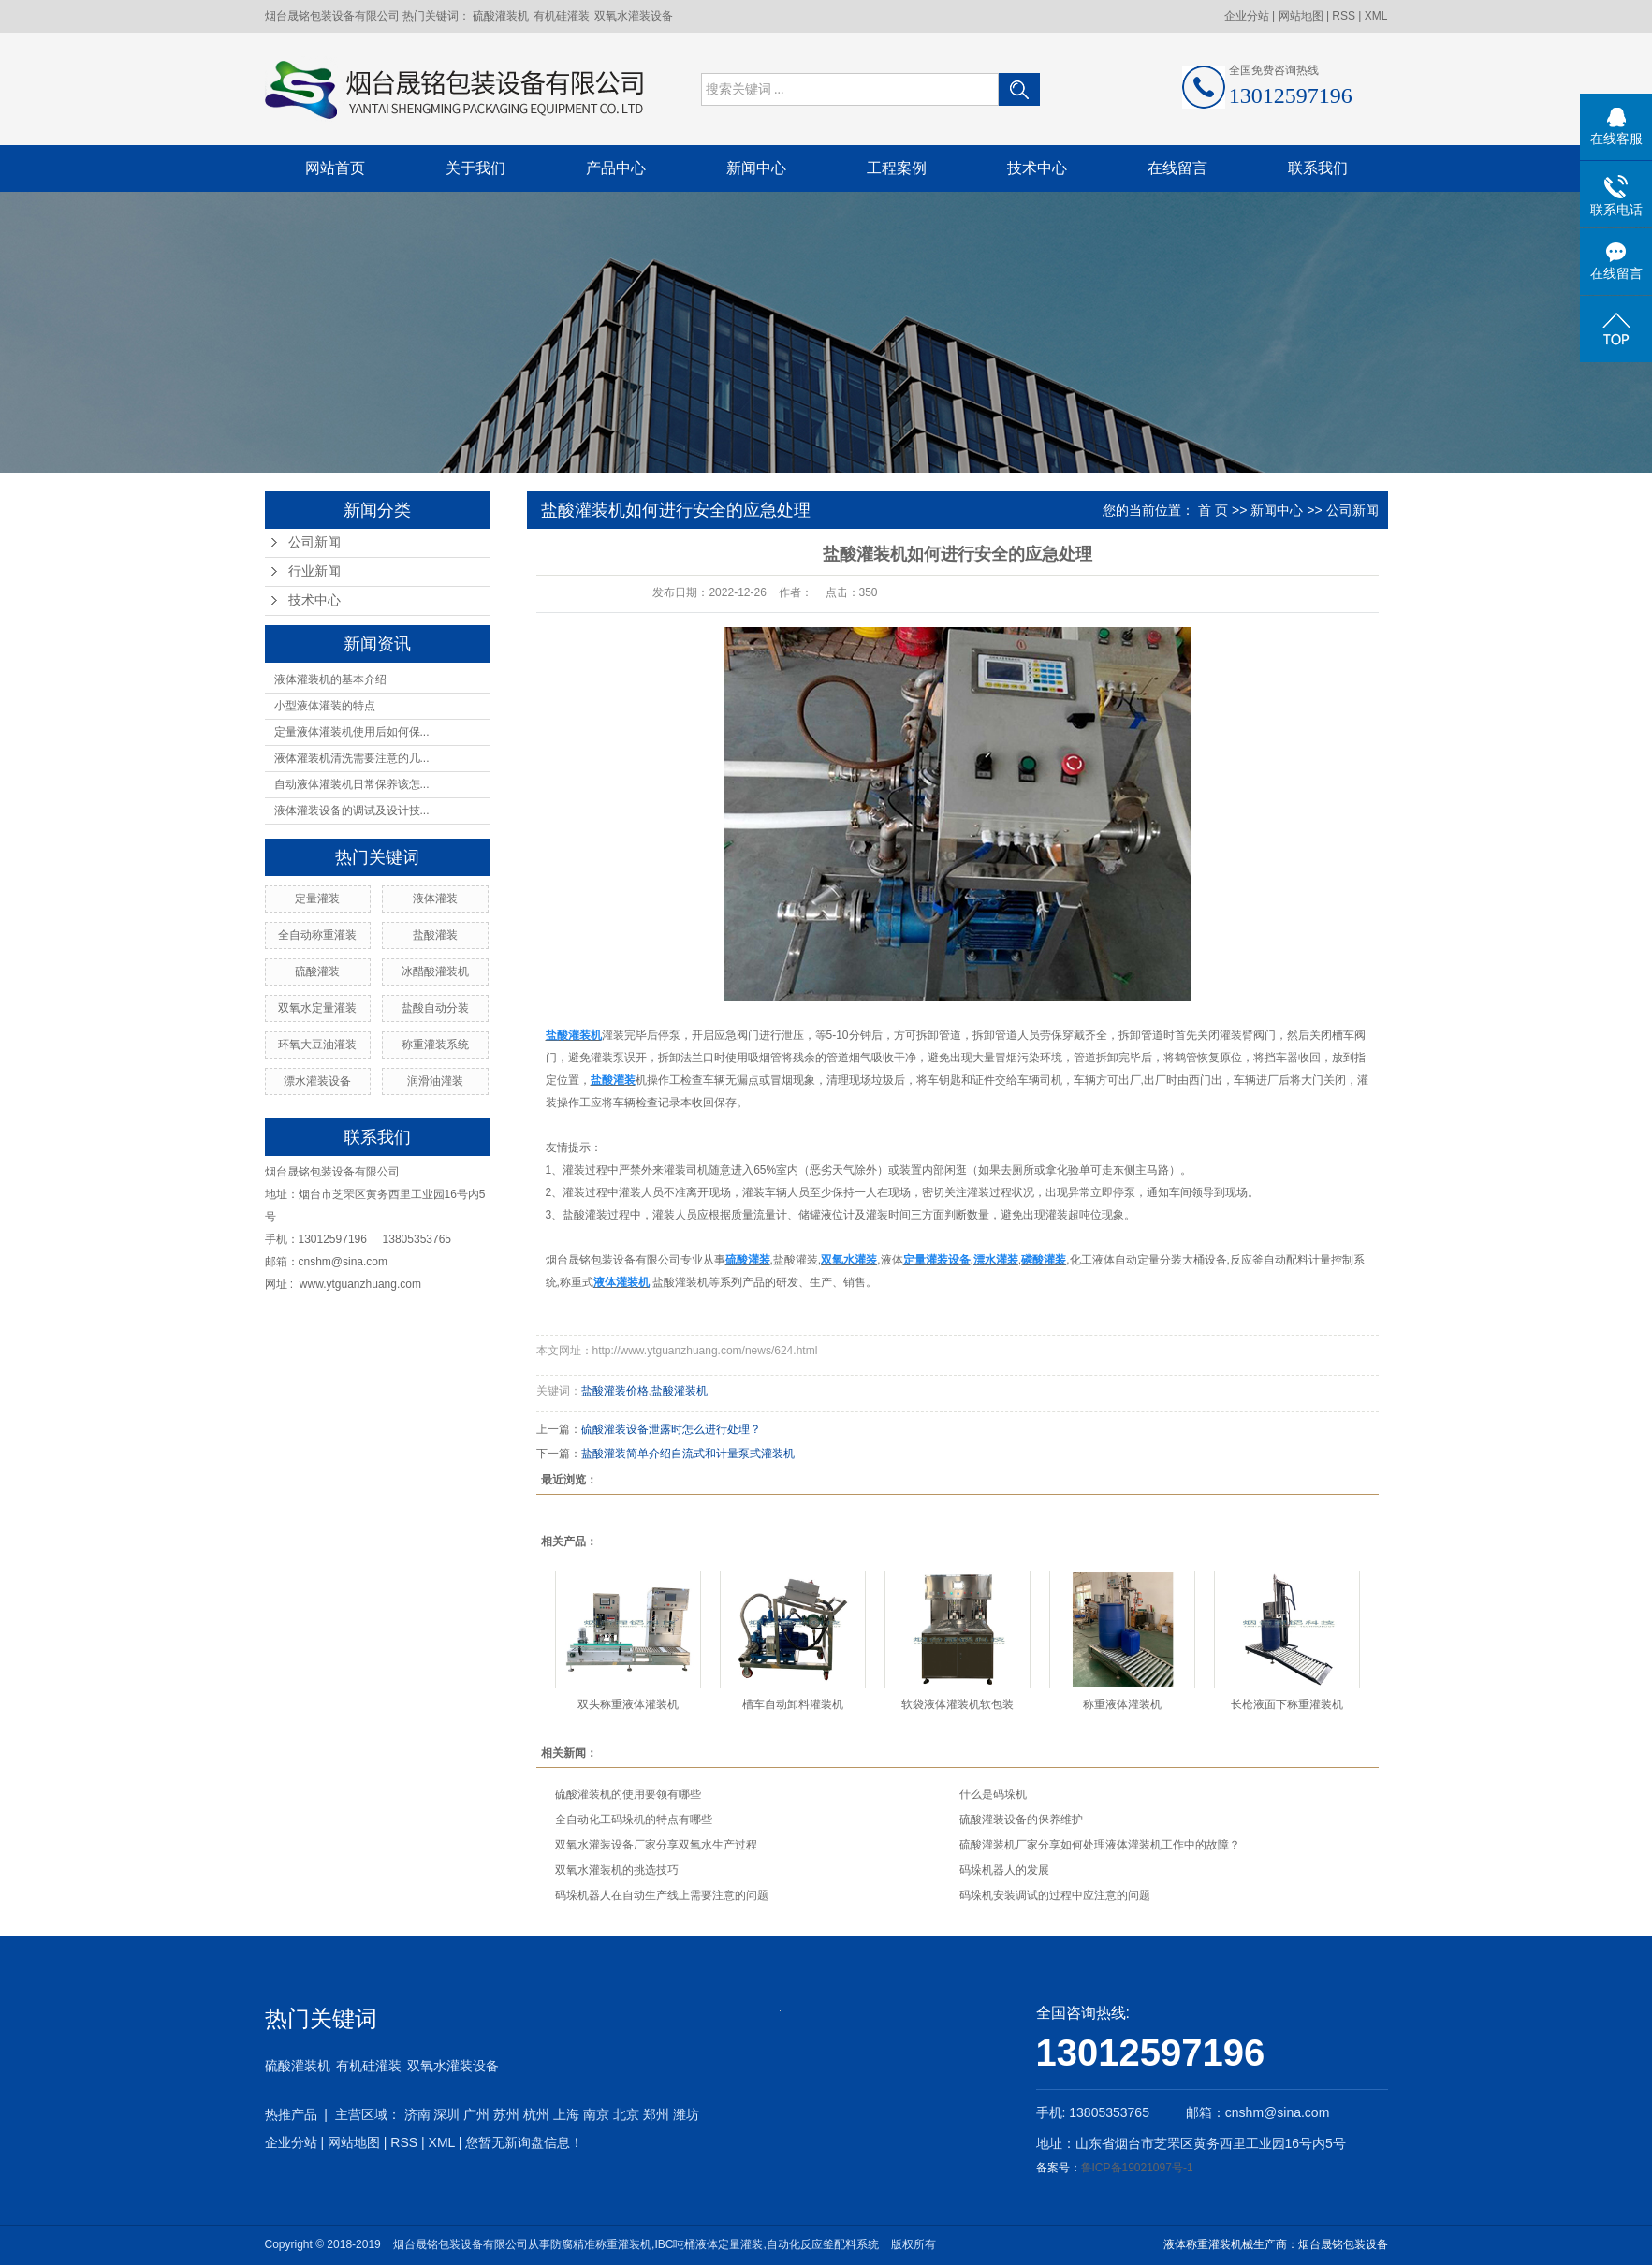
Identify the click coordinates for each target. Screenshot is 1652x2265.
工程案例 (897, 168)
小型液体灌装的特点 (324, 705)
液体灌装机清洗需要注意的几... (352, 758)
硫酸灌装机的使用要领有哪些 (628, 1794)
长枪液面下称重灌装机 (1287, 1704)
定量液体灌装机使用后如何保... (352, 731)
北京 (626, 2114)
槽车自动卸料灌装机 (792, 1704)
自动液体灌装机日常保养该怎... (352, 784)
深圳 (446, 2114)
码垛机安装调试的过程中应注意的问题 (1054, 1895)
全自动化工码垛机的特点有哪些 (633, 1819)
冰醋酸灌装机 (435, 971)
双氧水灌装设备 (633, 15)
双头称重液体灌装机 (628, 1704)
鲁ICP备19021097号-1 (1137, 2167)
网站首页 (335, 168)
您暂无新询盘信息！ (524, 2142)
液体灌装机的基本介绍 (330, 679)
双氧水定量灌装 (317, 1008)
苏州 (506, 2114)
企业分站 (1246, 15)
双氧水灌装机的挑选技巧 (617, 1870)
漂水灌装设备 (317, 1081)
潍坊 (686, 2114)
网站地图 (1302, 15)
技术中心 (1037, 168)
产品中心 (616, 168)
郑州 (656, 2114)
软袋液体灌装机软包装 (957, 1704)
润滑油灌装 (435, 1081)
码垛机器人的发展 (1004, 1870)
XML (1376, 15)
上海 (566, 2114)
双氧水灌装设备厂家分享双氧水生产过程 (656, 1844)
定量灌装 (317, 898)
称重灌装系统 (435, 1044)
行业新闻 (314, 571)
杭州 (536, 2114)
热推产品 (291, 2114)
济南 (417, 2114)
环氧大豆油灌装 (317, 1044)
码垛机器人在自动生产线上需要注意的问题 (661, 1895)
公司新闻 (314, 542)
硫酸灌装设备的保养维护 (1021, 1819)
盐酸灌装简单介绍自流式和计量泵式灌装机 (688, 1453)
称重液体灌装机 (1122, 1704)
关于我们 (475, 168)
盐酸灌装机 (679, 1390)
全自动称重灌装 (317, 935)
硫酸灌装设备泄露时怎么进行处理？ (671, 1429)
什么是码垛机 (993, 1794)
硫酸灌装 (317, 971)
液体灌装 (435, 898)
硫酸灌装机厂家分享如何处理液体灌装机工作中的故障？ (1099, 1844)
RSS (1343, 15)
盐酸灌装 (435, 935)
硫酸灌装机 (501, 15)
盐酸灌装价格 (615, 1390)
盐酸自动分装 (435, 1008)
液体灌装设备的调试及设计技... (352, 810)
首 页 (1213, 510)
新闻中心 (756, 168)
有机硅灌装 (562, 15)
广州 (476, 2114)
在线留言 (1177, 168)
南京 (596, 2114)
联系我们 (1318, 168)
